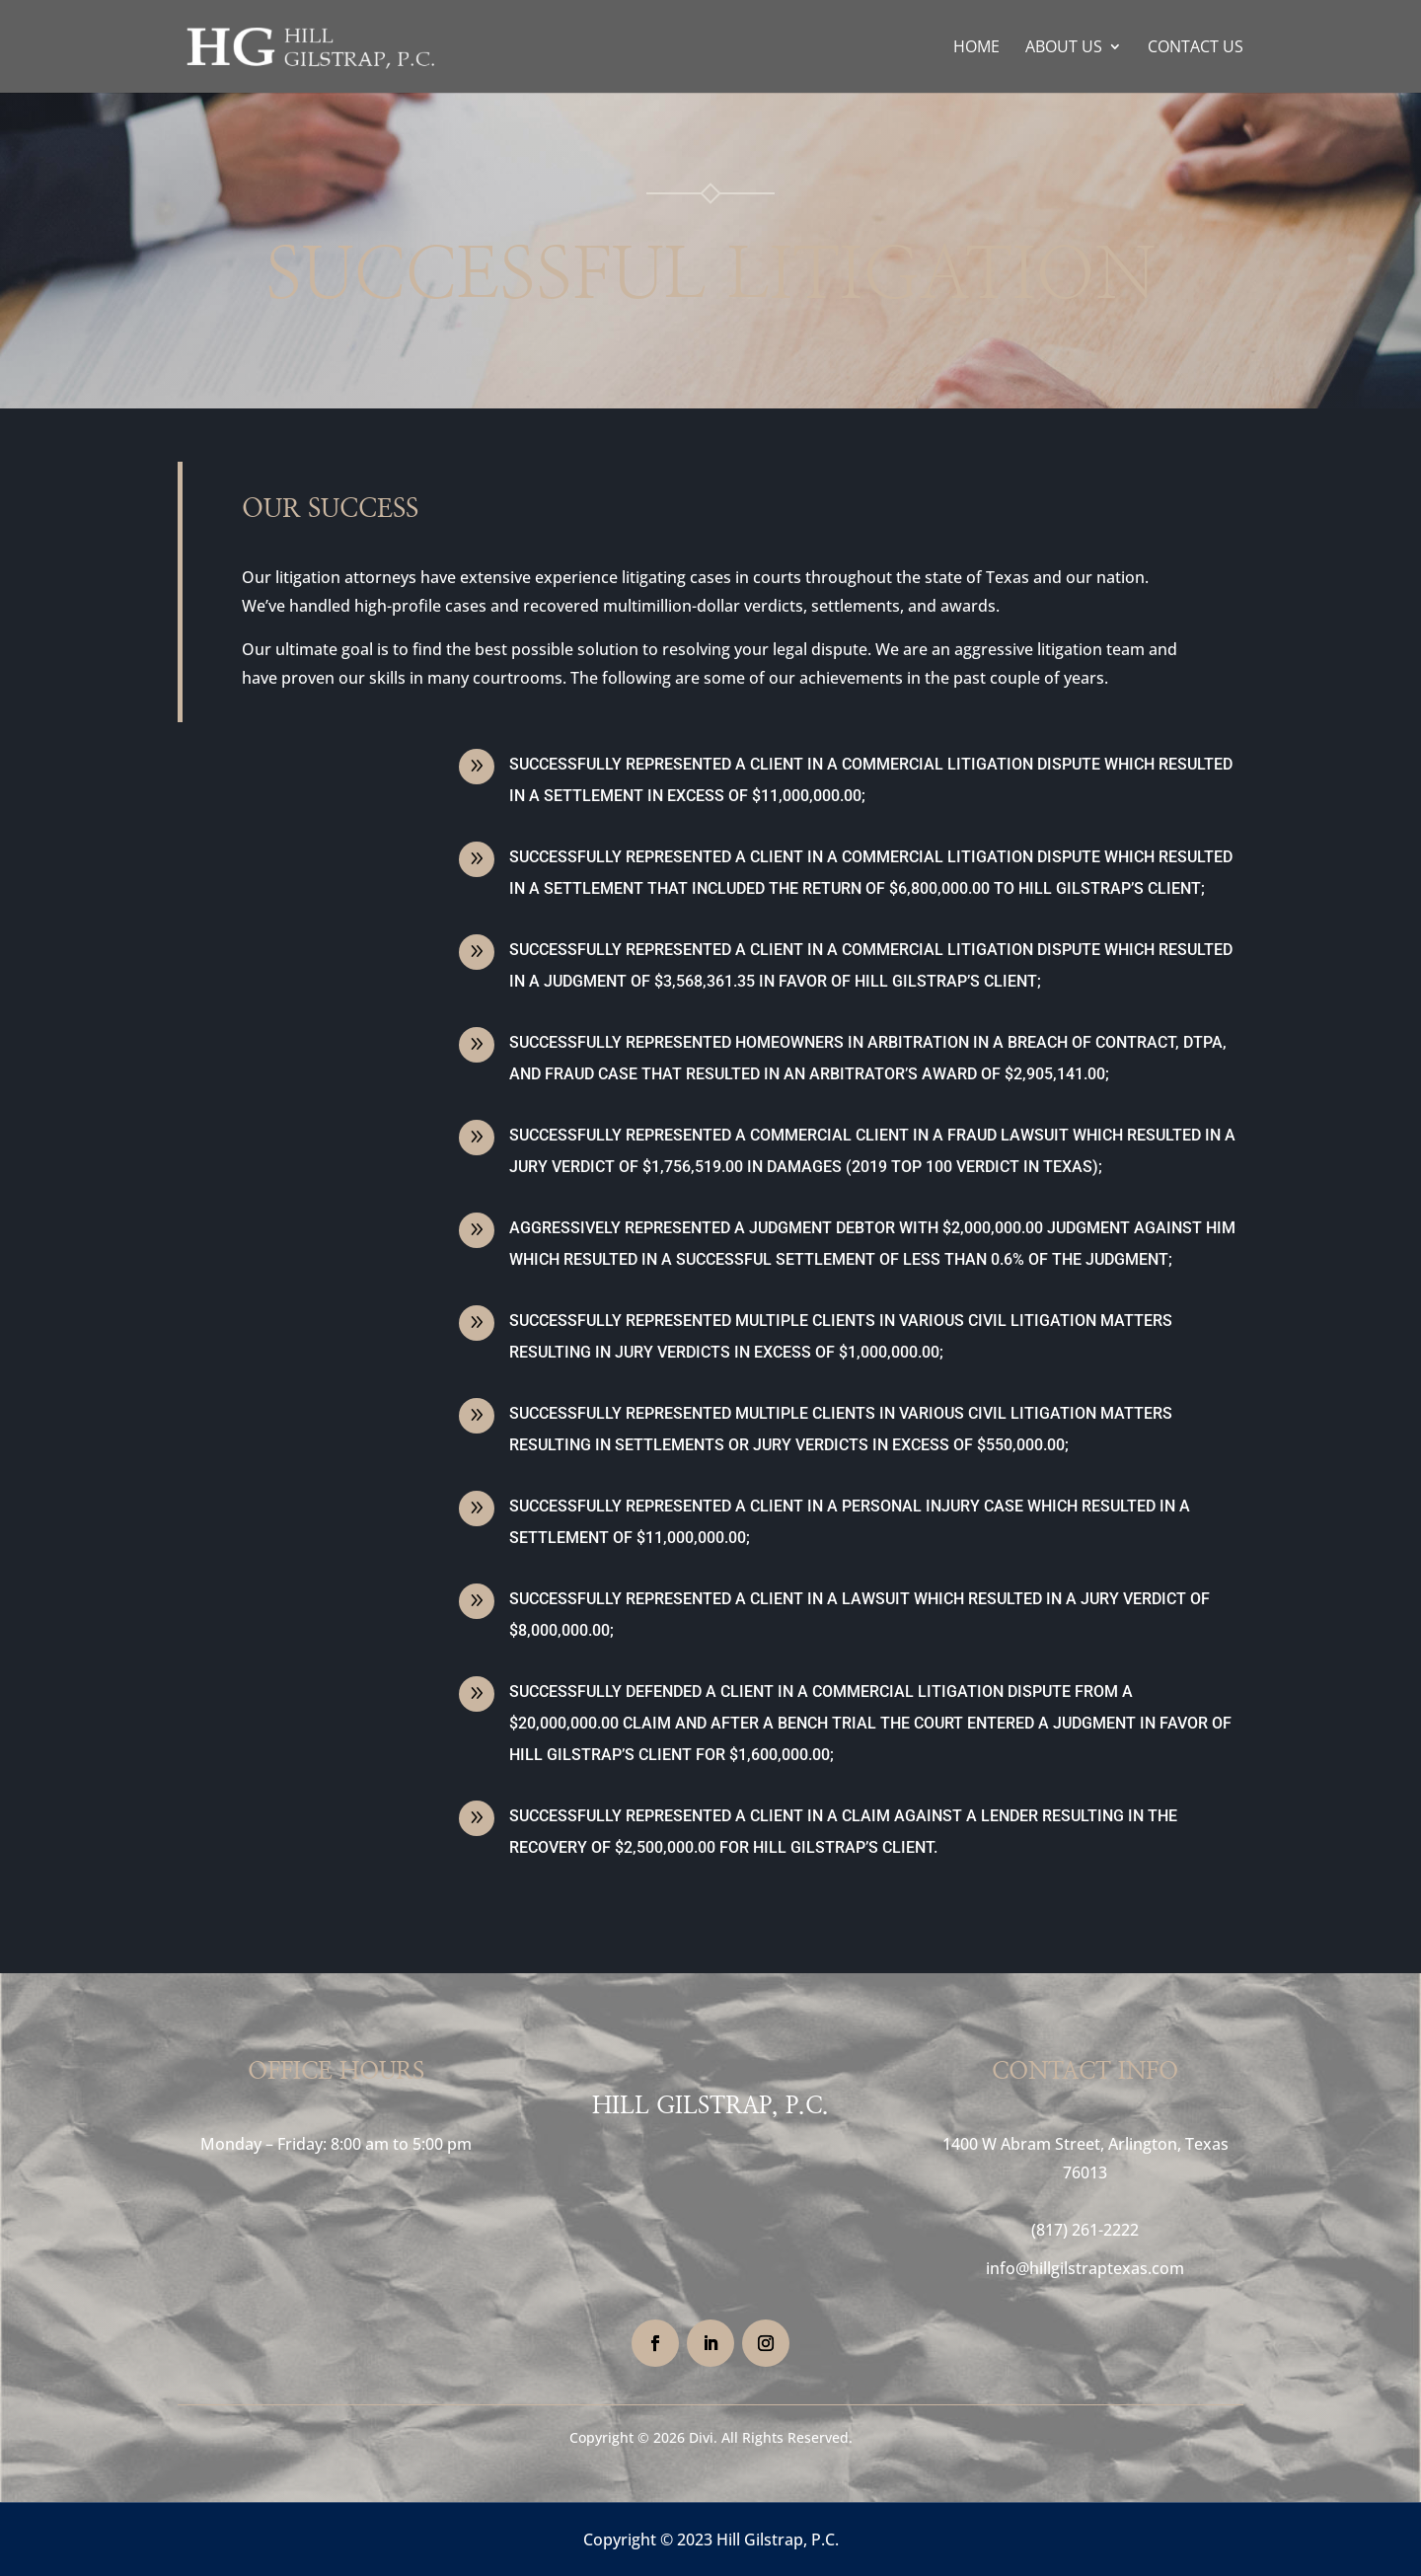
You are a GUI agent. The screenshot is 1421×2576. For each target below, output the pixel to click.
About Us (1063, 48)
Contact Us (1195, 48)
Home (976, 48)
